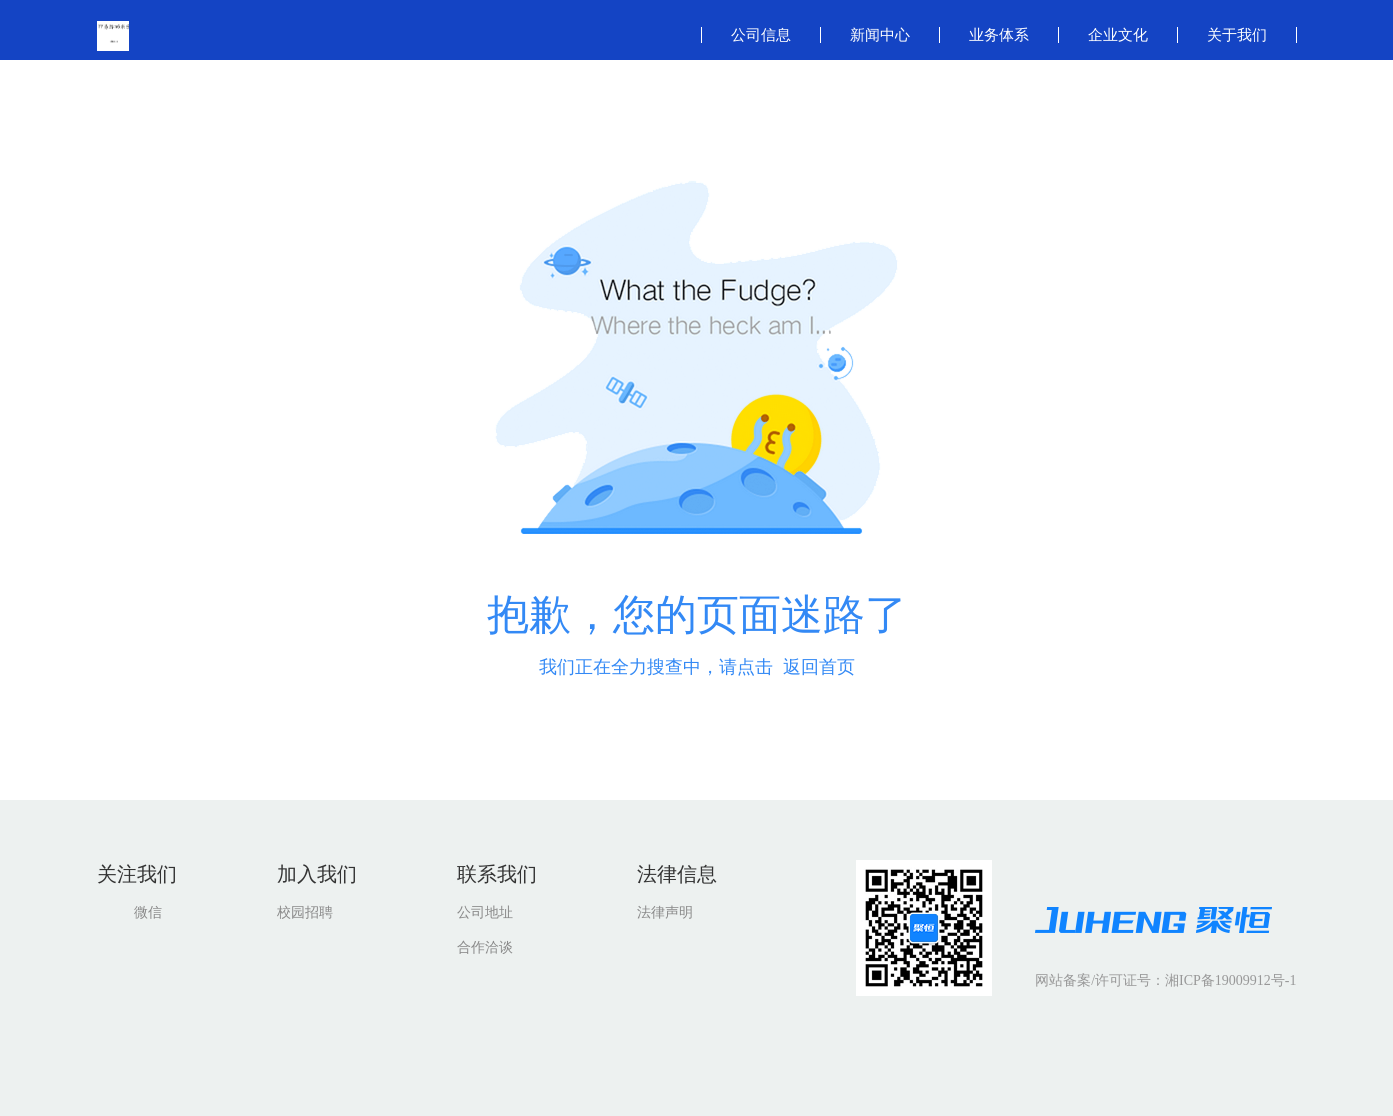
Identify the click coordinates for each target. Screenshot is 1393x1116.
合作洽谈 (485, 947)
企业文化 (1118, 35)
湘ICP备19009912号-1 (1230, 980)
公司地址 (485, 912)
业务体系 (999, 35)
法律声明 (665, 912)
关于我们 (1237, 35)
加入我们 (317, 874)
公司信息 (761, 35)
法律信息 (677, 874)
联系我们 (497, 874)
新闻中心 (880, 35)
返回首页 (819, 667)
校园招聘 (305, 912)
